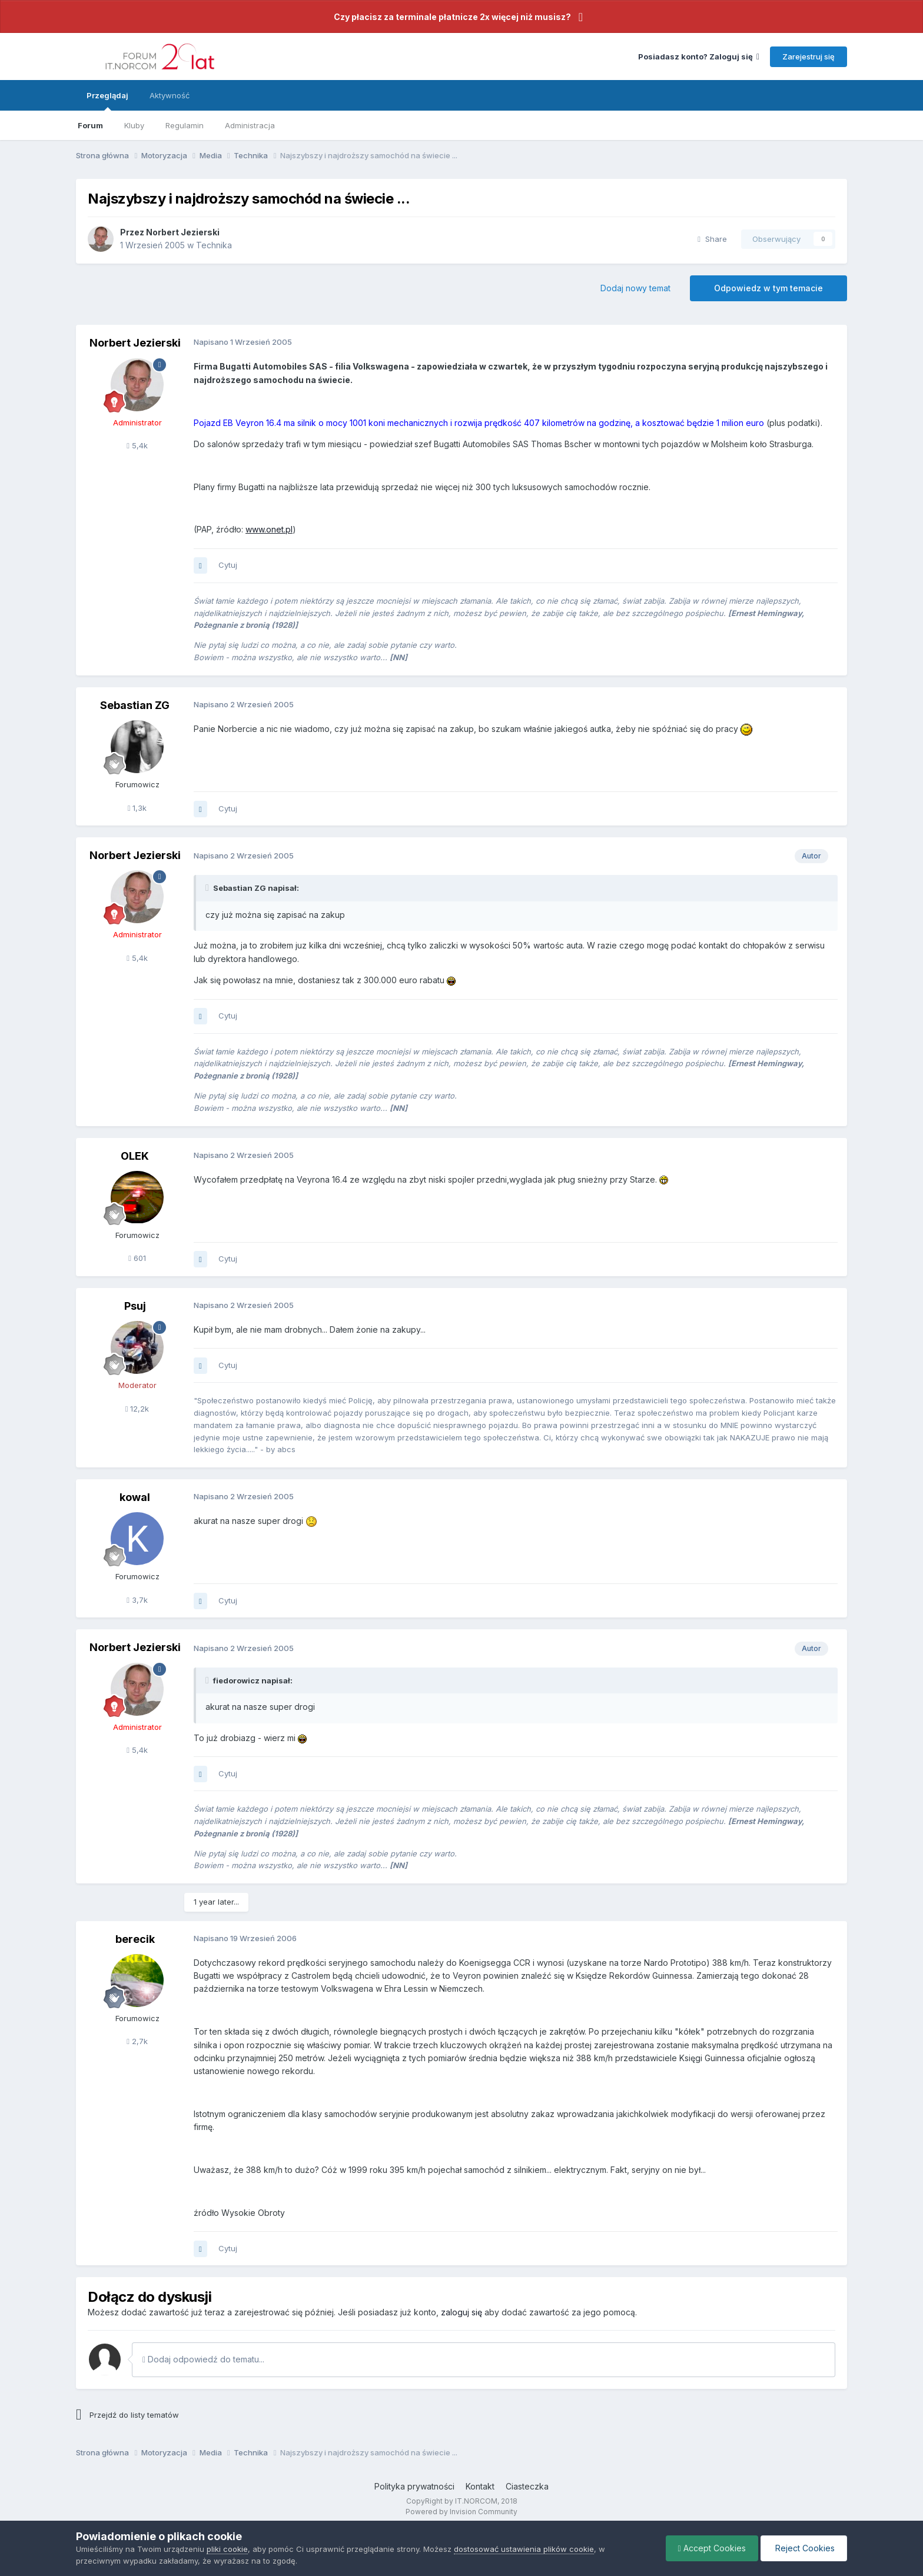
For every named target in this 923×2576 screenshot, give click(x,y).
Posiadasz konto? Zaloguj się (698, 56)
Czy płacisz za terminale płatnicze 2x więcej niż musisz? (452, 17)
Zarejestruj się (808, 56)
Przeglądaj (107, 101)
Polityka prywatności (414, 2486)
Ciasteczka (527, 2486)
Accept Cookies (712, 2548)
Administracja (250, 125)
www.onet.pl (269, 529)
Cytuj (227, 565)
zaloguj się (461, 2312)
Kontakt (480, 2486)
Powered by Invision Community (461, 2511)
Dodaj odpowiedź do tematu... (203, 2359)
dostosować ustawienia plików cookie (524, 2549)
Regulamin (184, 125)
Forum (90, 125)
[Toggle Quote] (208, 888)
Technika (214, 245)
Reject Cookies (804, 2548)
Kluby (134, 125)
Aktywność (170, 95)
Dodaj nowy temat (635, 288)
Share (712, 239)
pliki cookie (227, 2549)
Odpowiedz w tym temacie (768, 288)
